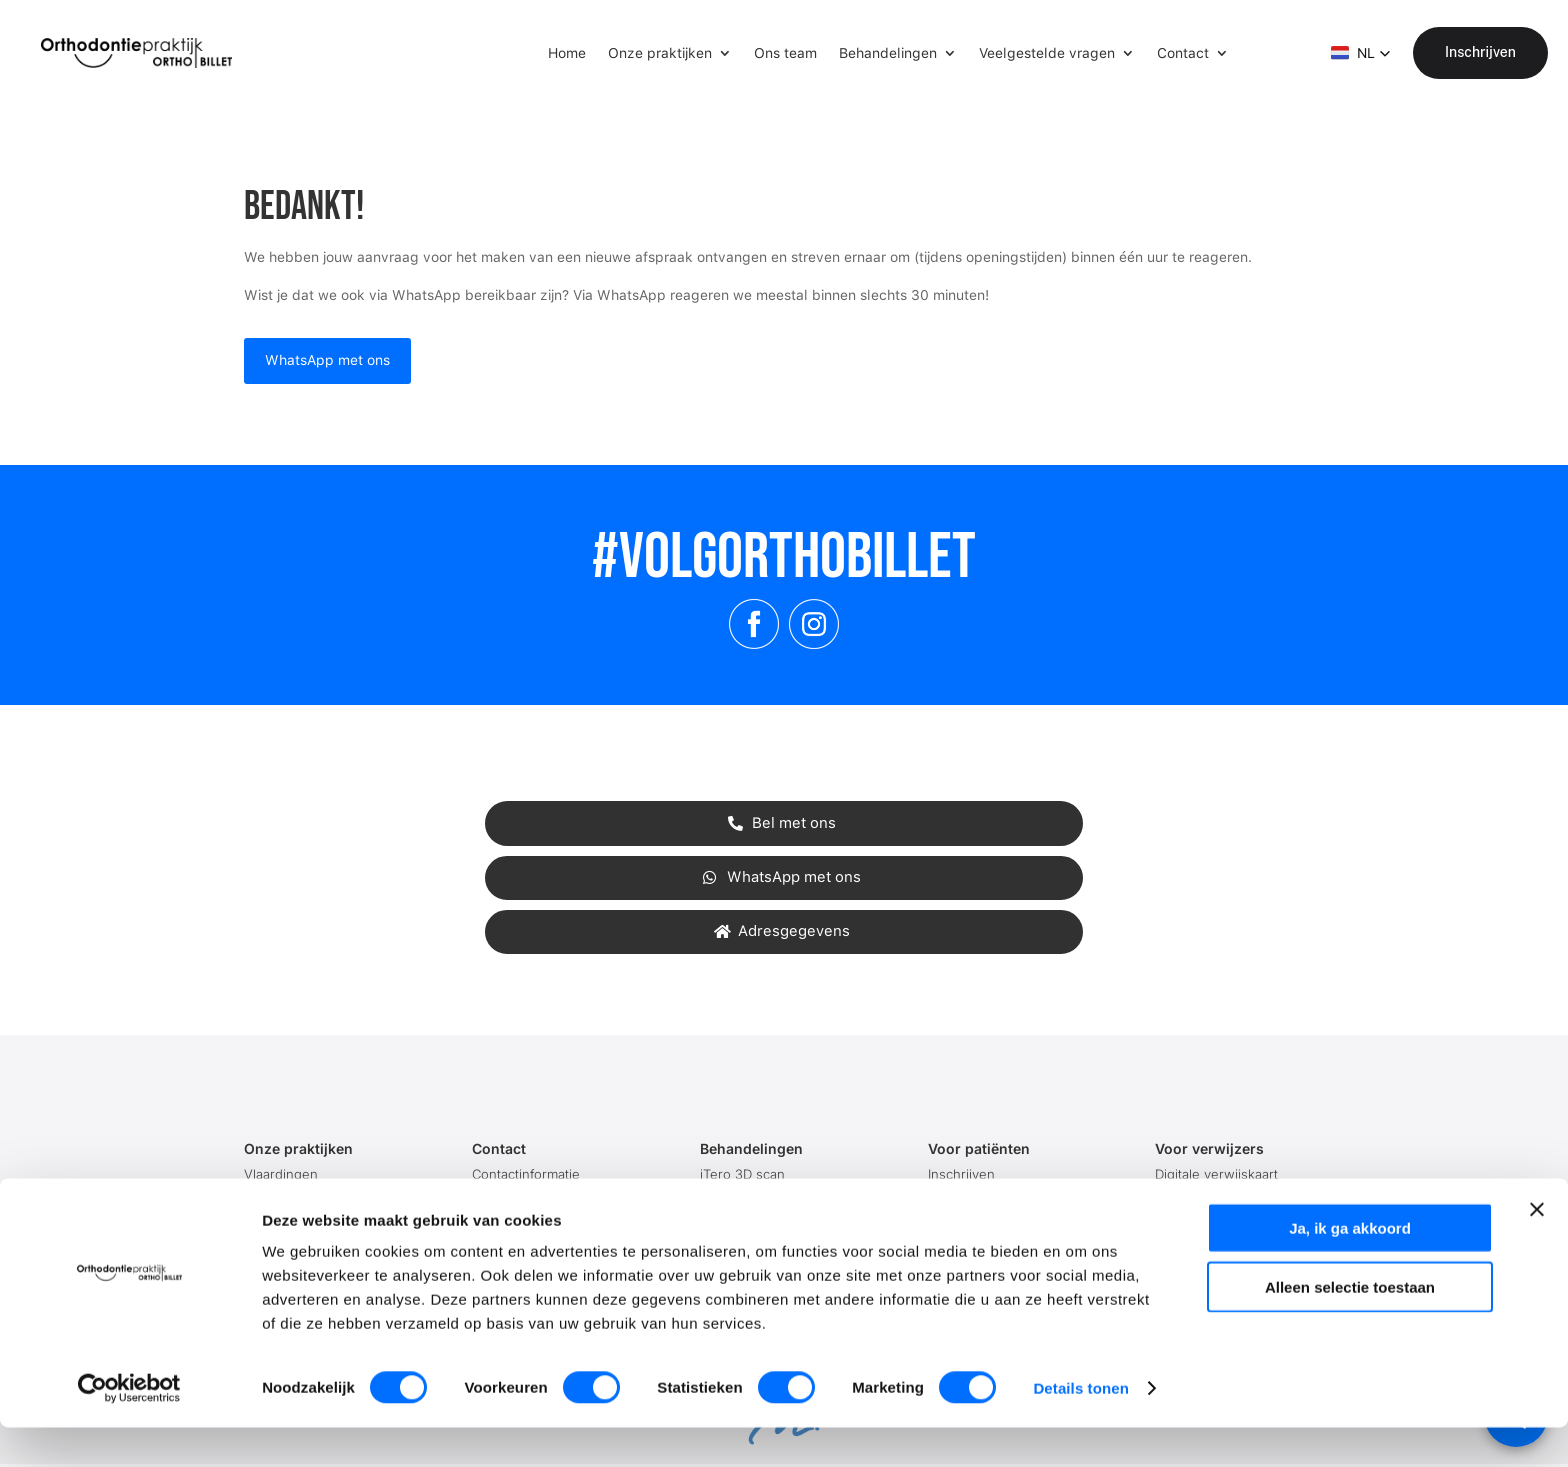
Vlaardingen (281, 1174)
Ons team (785, 53)
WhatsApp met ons (327, 360)
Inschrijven (1480, 52)
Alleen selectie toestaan (1350, 1326)
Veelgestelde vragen (1047, 53)
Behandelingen (888, 53)
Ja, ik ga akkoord (1350, 1267)
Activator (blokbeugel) (768, 1199)
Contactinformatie (526, 1174)
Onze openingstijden (536, 1199)
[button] (1361, 53)
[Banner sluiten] (1537, 1249)
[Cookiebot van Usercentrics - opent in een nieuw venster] (129, 1428)
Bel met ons (794, 823)
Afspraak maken (977, 1199)
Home (567, 53)
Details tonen (1080, 1427)
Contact (1183, 53)
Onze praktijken (660, 53)
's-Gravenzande (294, 1199)
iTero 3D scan (742, 1174)
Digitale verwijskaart (1216, 1174)
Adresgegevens (794, 931)
